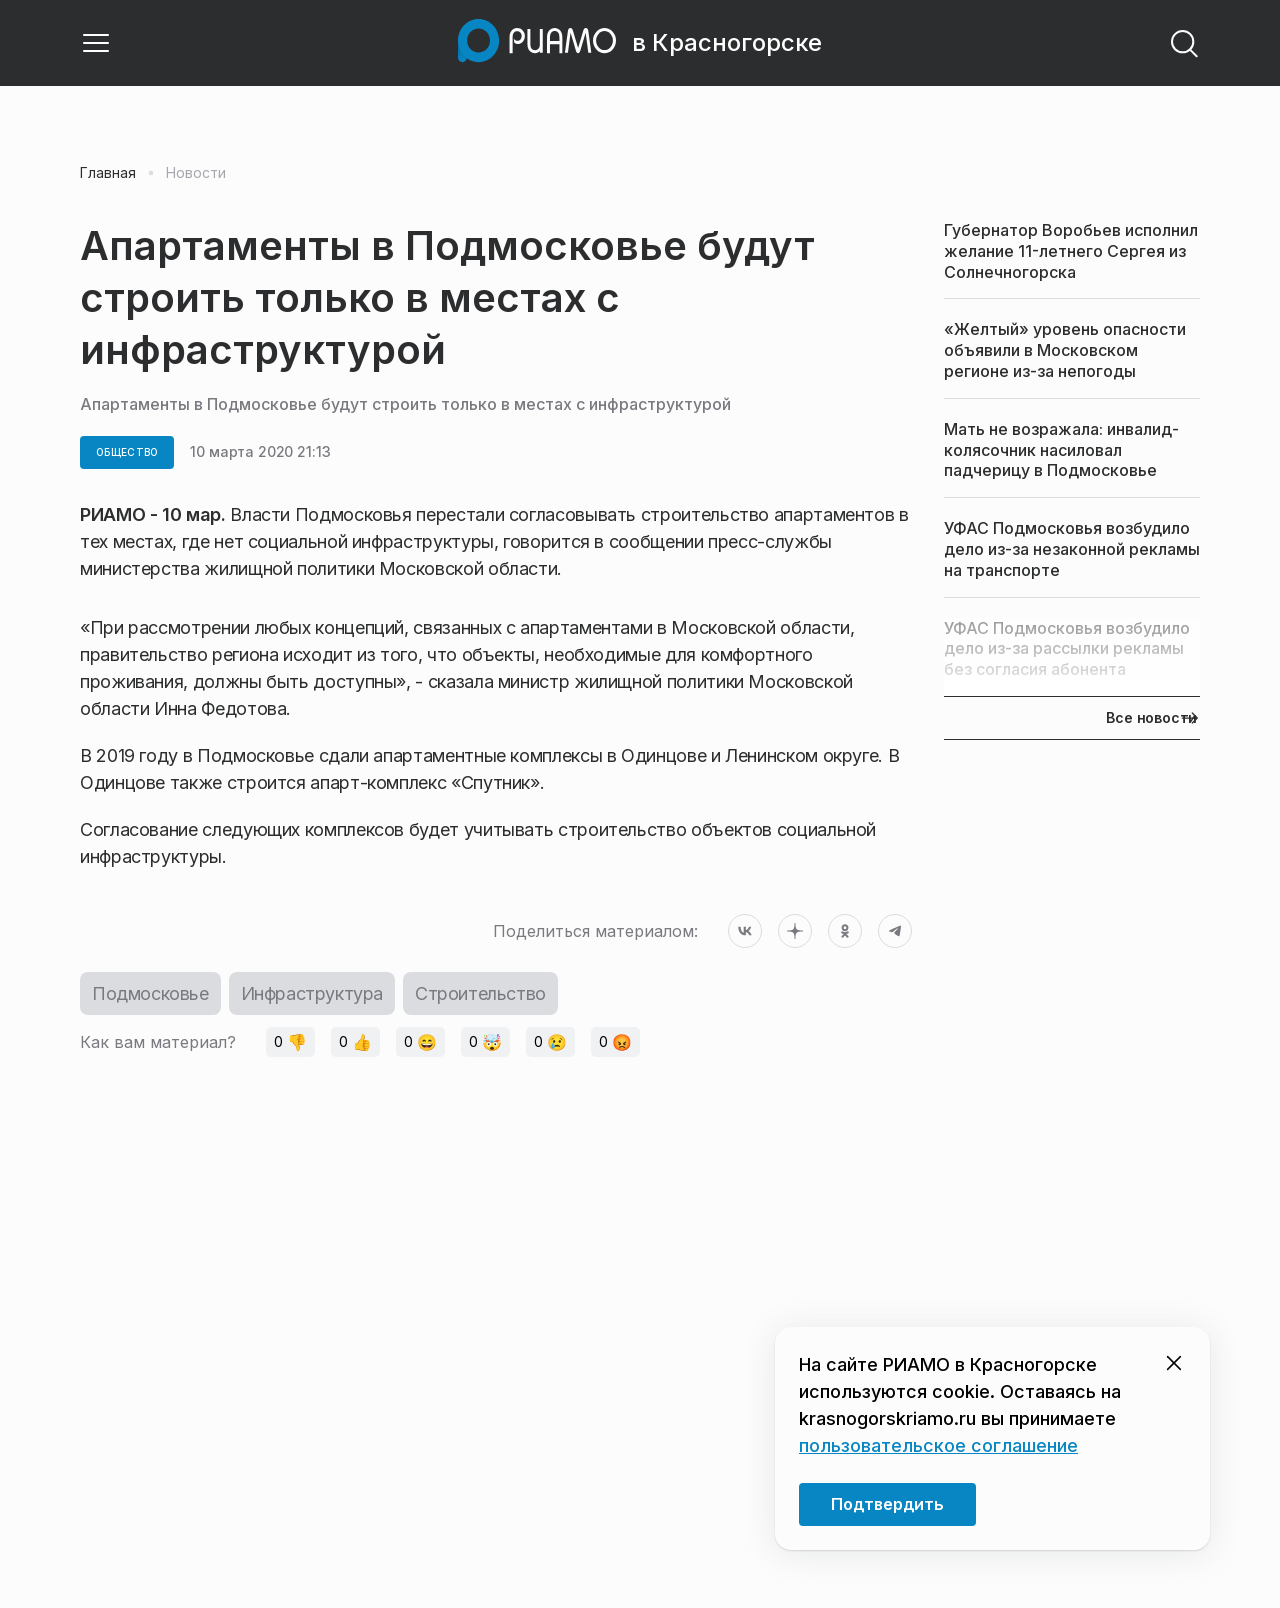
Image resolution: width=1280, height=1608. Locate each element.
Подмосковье (150, 993)
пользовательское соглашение (938, 1445)
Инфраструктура (312, 993)
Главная (108, 173)
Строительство (480, 993)
